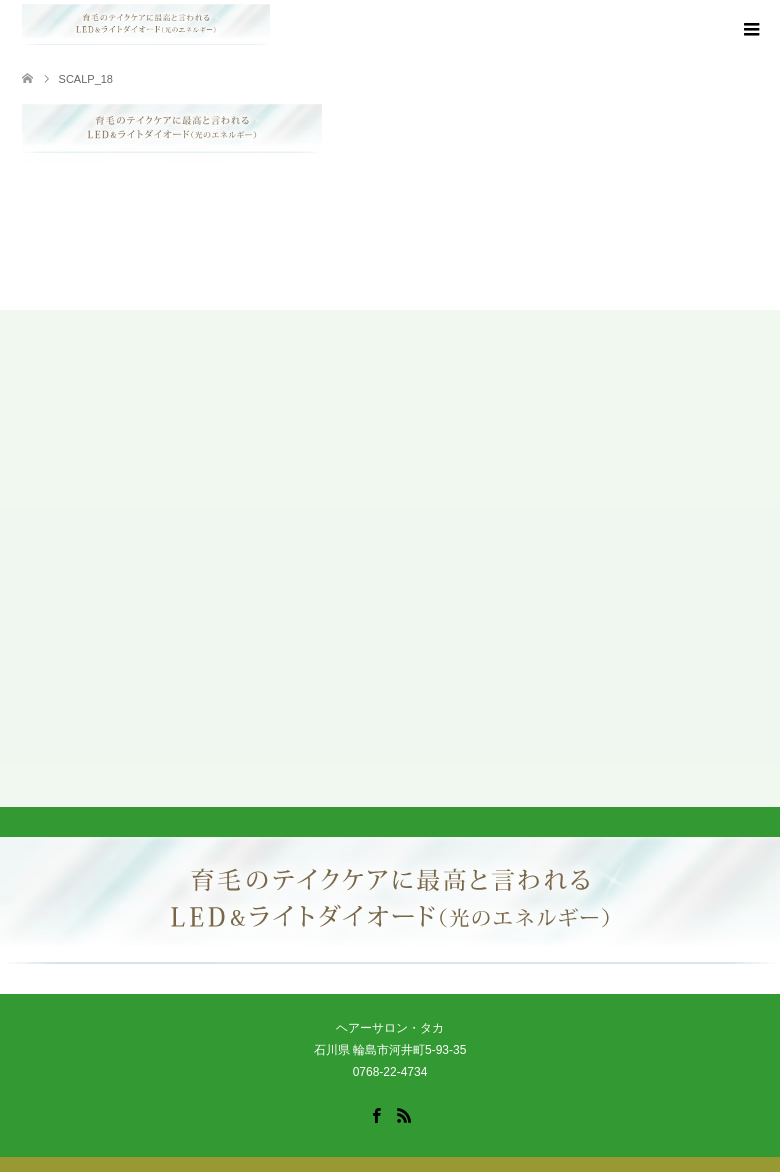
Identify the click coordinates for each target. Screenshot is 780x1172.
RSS (404, 1114)
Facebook (376, 1114)
